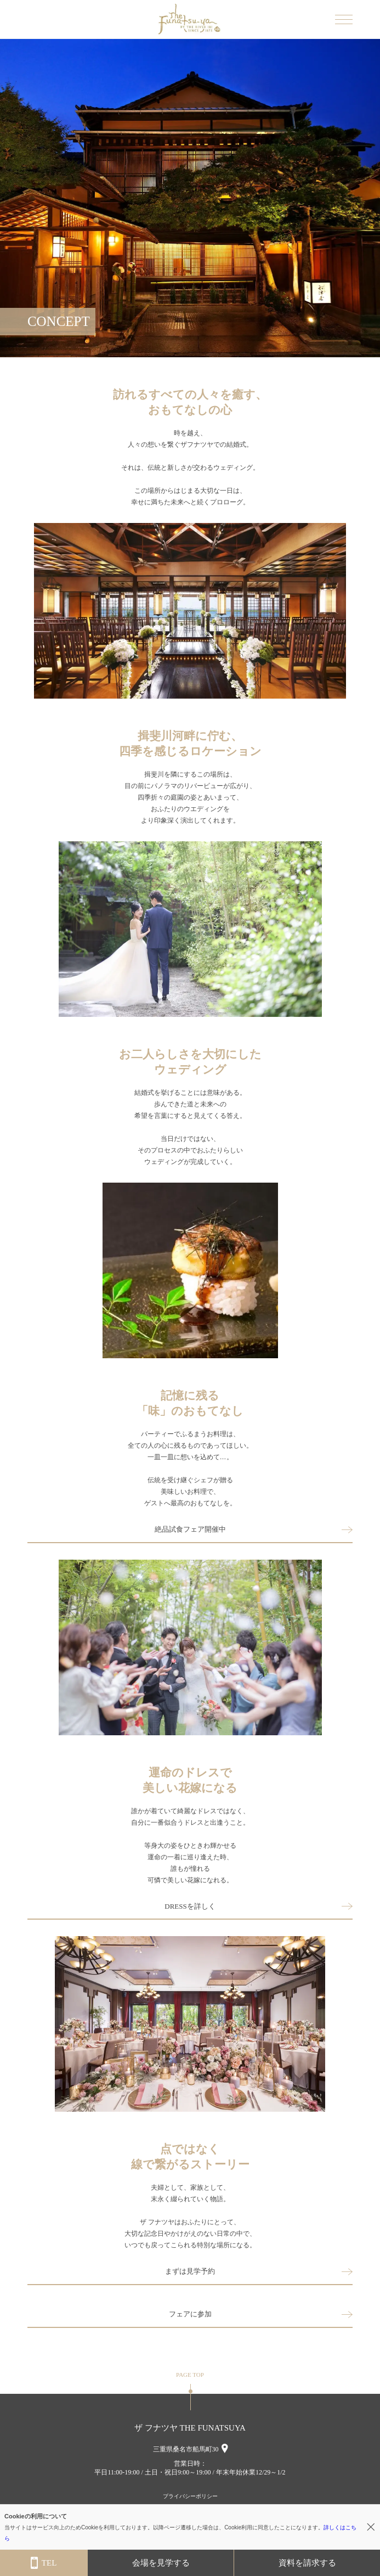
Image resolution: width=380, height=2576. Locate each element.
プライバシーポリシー (190, 2496)
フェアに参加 (190, 2314)
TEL (43, 2563)
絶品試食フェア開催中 (190, 1529)
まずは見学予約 (190, 2271)
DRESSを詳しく (190, 1906)
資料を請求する (307, 2562)
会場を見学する (161, 2562)
